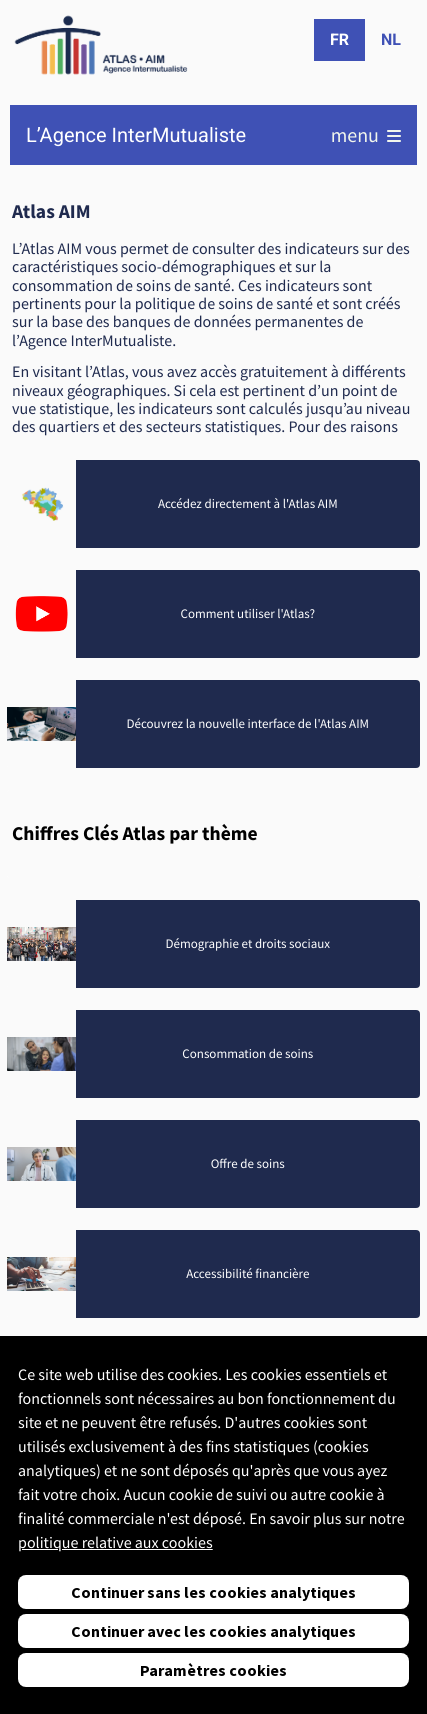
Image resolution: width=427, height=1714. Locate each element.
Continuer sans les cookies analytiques (213, 1592)
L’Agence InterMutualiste (136, 135)
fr (339, 39)
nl (391, 39)
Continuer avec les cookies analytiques (213, 1631)
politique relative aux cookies (115, 1543)
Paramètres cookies (213, 1670)
